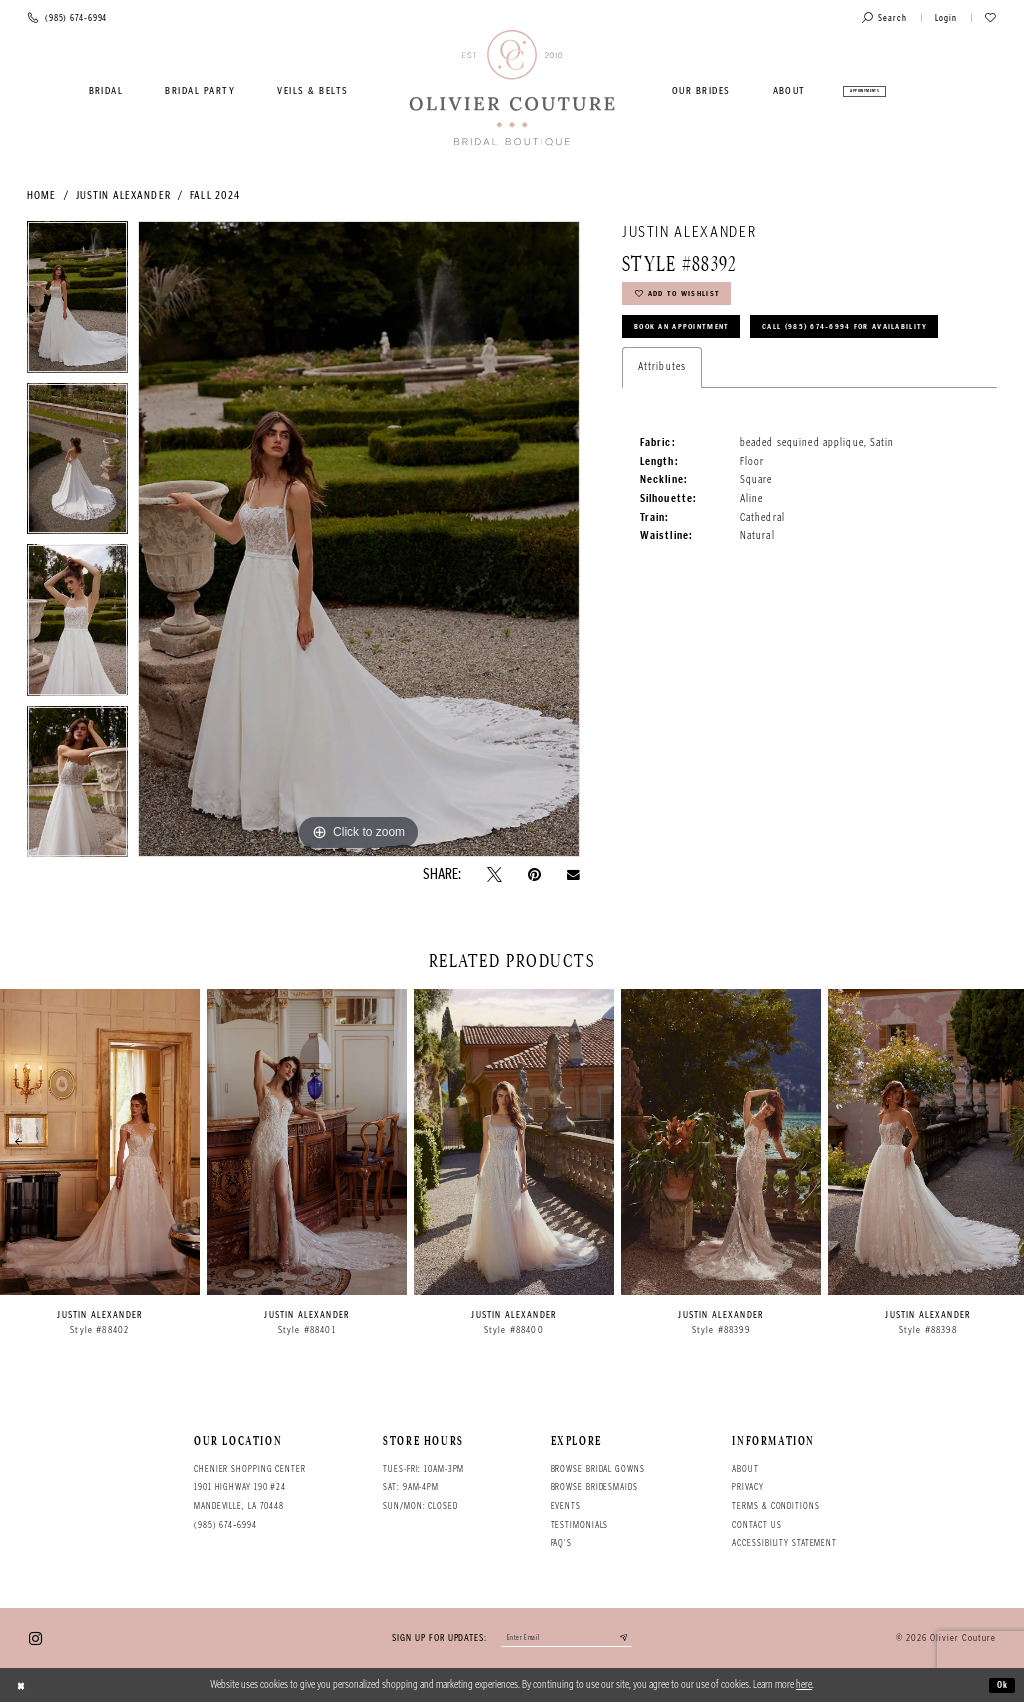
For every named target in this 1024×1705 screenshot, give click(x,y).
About (745, 1469)
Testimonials (580, 1525)
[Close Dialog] (23, 1688)
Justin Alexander (123, 195)
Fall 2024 (215, 195)
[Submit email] (636, 1640)
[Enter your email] (566, 1640)
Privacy (747, 1487)
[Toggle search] (884, 18)
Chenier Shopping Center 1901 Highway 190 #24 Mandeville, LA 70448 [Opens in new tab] (250, 1487)
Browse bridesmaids (594, 1487)
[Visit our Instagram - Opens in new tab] (35, 1639)
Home (41, 195)
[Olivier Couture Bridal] (512, 89)
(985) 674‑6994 (225, 1525)
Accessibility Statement (784, 1543)
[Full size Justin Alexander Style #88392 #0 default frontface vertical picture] (359, 539)
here (804, 1687)
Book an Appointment (693, 338)
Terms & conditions (775, 1506)
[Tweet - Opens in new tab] (494, 874)
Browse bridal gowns (598, 1469)
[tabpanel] (77, 302)
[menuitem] (106, 91)
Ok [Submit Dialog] (1000, 1687)
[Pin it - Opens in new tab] (534, 874)
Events (566, 1506)
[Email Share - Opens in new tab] (573, 875)
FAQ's (561, 1543)
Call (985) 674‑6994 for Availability (735, 378)
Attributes (662, 420)
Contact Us (756, 1525)
